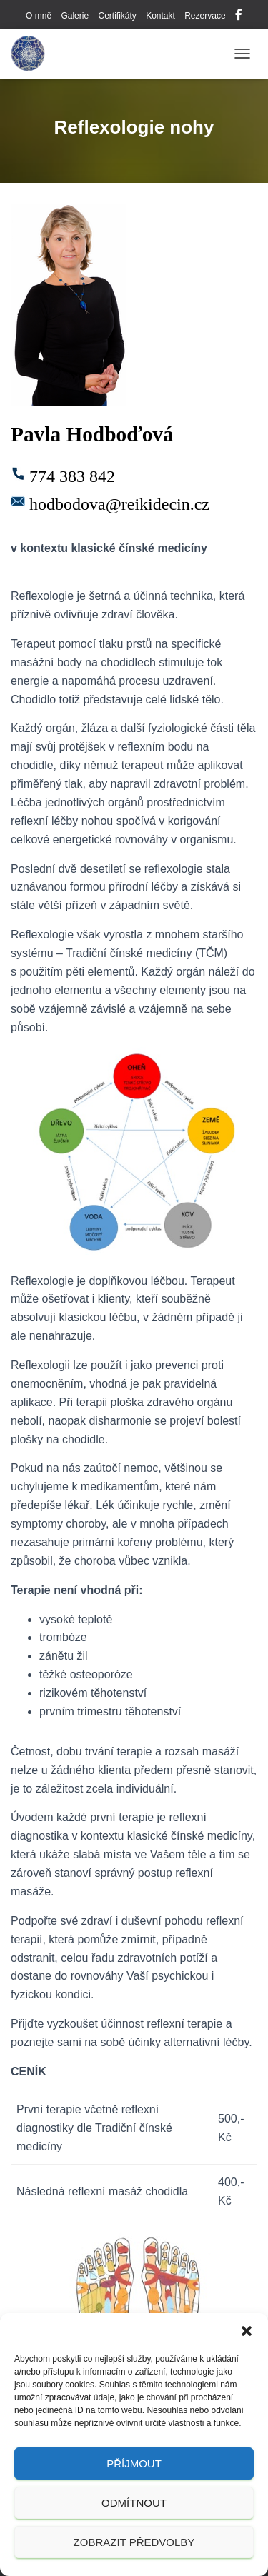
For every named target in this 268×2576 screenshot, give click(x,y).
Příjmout (134, 2463)
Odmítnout (134, 2503)
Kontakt (160, 16)
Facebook (238, 16)
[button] (246, 2331)
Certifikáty (117, 16)
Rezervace (204, 16)
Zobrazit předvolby (134, 2542)
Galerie (75, 16)
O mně (38, 16)
